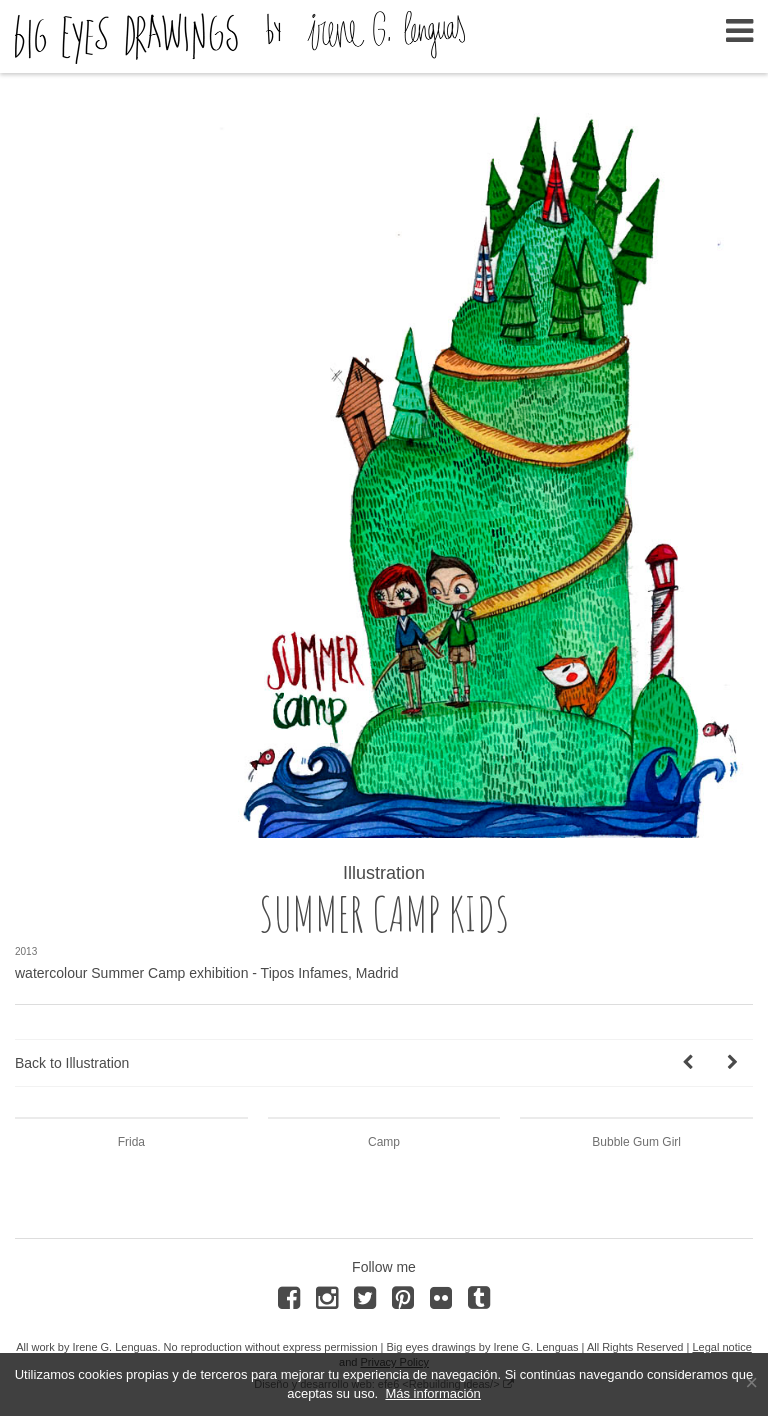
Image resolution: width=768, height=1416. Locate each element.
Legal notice (721, 1347)
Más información (432, 1393)
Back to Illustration (72, 1063)
